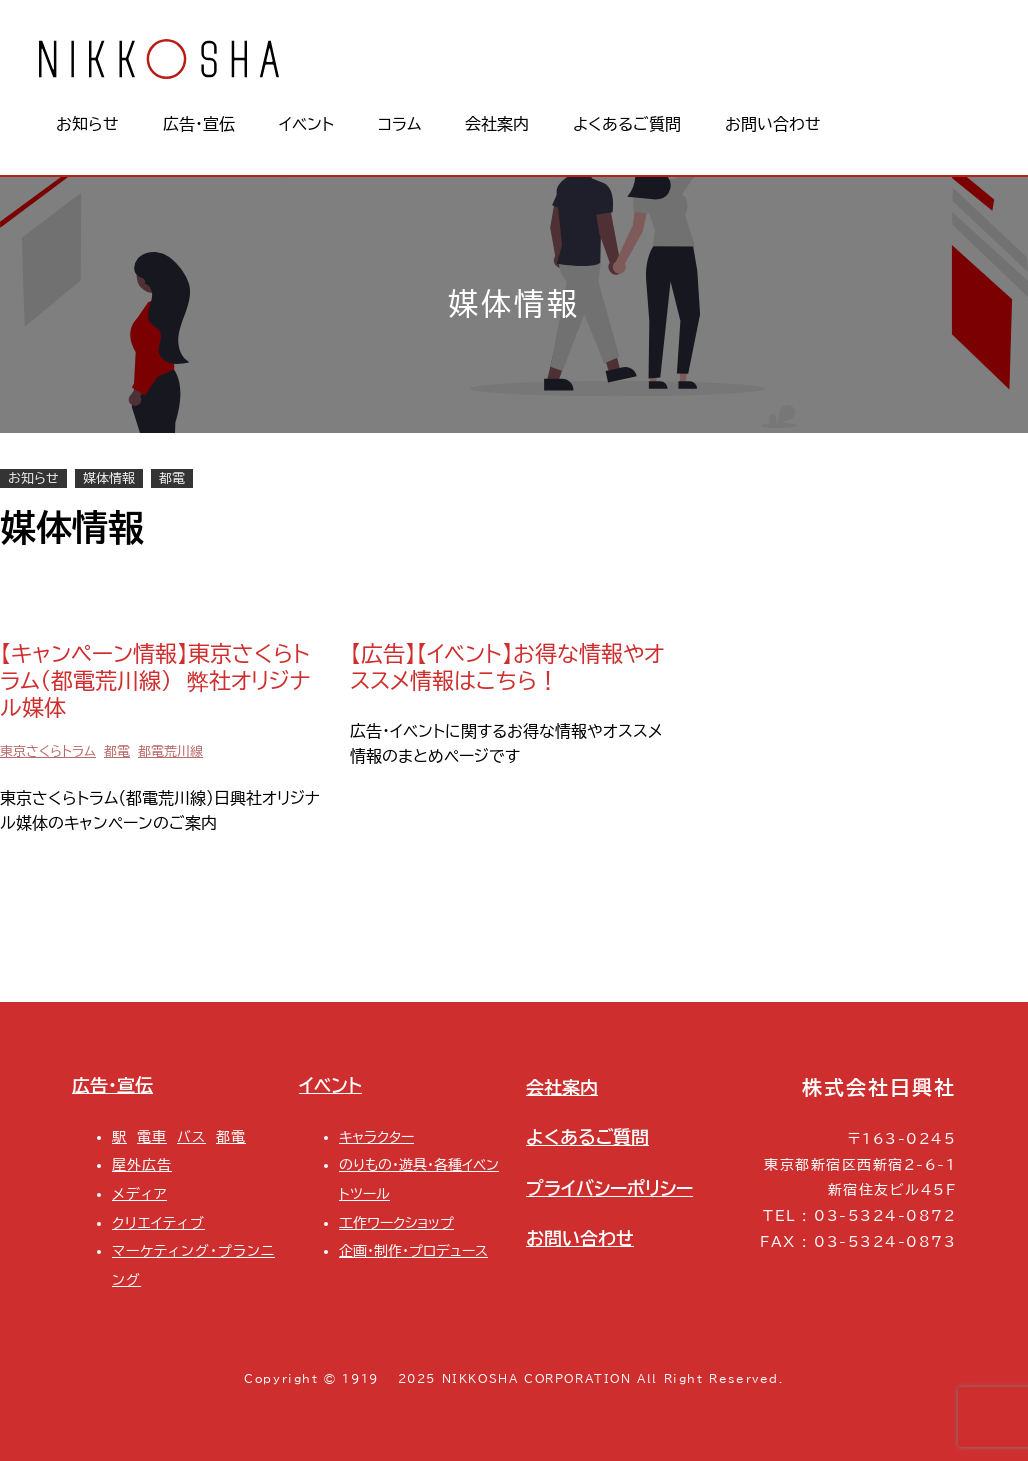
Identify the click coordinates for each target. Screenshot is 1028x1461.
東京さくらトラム (48, 751)
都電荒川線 (170, 751)
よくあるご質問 (587, 1137)
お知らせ (33, 478)
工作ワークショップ (396, 1222)
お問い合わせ (580, 1238)
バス (191, 1136)
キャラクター (376, 1136)
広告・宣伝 (112, 1085)
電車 (152, 1136)
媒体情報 (109, 478)
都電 (172, 478)
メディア (139, 1193)
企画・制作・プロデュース (413, 1250)
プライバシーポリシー (609, 1188)
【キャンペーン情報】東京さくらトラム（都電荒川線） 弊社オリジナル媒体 (155, 680)
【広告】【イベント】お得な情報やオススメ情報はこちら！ (507, 667)
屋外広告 (142, 1164)
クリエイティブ (158, 1222)
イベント (330, 1085)
